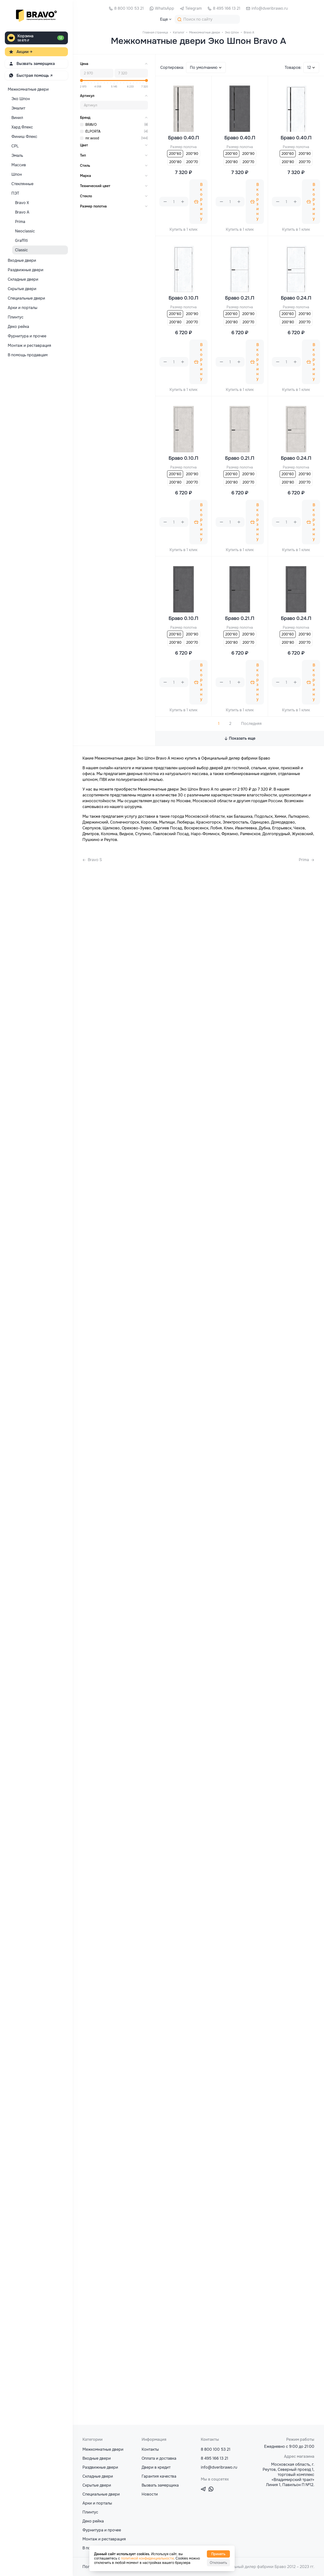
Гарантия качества (159, 2476)
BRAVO (91, 125)
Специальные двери (101, 2494)
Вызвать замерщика (35, 63)
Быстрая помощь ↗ (34, 75)
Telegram (193, 8)
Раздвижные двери (100, 2467)
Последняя (251, 723)
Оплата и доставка (159, 2458)
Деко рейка (93, 2521)
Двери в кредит (156, 2467)
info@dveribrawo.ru (269, 8)
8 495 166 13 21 (226, 8)
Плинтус (90, 2512)
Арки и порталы (97, 2503)
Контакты (150, 2449)
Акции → (24, 51)
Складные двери (97, 2476)
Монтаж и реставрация (104, 2539)
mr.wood (92, 138)
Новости (150, 2494)
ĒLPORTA (92, 131)
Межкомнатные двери (102, 2449)
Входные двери (96, 2458)
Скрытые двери (96, 2485)
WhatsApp (164, 8)
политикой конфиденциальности (147, 2558)
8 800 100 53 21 (129, 8)
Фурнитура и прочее (101, 2530)
